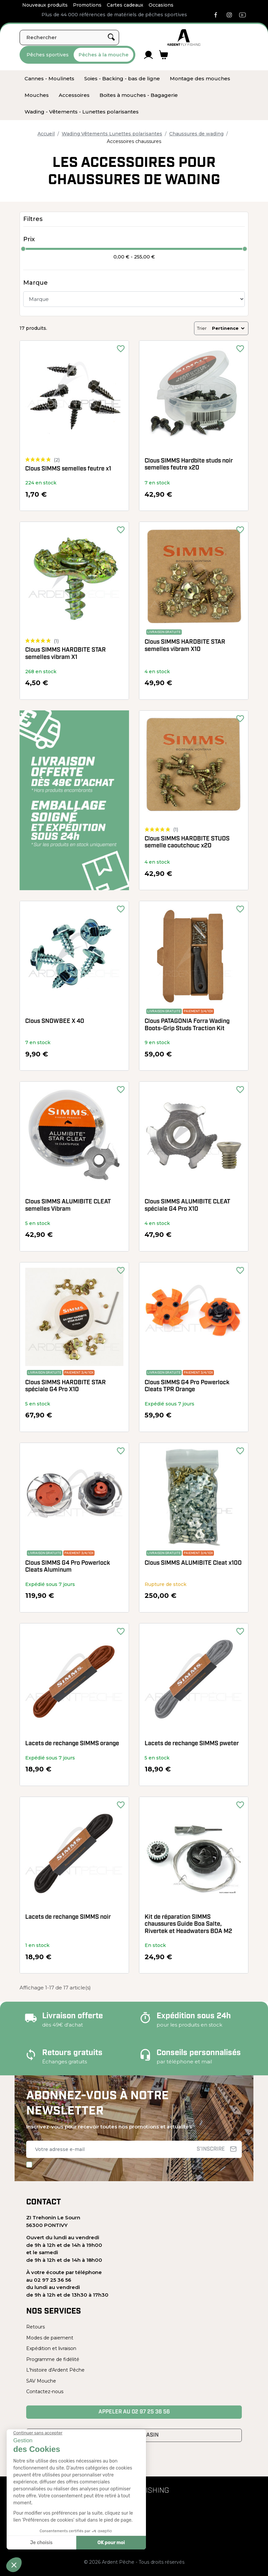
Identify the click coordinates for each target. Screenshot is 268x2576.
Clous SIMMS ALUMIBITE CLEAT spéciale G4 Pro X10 (187, 1205)
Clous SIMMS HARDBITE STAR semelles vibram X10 (185, 646)
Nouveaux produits (45, 5)
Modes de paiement (49, 2338)
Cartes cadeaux (125, 5)
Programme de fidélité (52, 2359)
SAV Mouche (41, 2381)
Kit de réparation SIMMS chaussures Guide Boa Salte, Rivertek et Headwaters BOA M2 (188, 1924)
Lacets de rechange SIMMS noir (68, 1917)
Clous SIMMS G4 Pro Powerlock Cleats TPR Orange (187, 1386)
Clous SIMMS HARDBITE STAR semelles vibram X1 (65, 654)
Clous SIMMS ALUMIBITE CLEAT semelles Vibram (68, 1205)
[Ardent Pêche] (183, 37)
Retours (35, 2327)
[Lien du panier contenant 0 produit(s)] (164, 55)
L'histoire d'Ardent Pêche (55, 2370)
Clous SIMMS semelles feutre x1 (68, 469)
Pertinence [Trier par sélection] (228, 328)
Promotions (87, 5)
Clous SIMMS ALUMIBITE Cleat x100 (193, 1563)
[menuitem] (49, 78)
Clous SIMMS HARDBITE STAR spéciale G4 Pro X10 (65, 1386)
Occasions (161, 5)
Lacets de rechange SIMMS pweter (192, 1744)
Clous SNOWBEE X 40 (54, 1021)
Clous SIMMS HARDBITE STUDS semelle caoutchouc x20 (187, 842)
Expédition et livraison (51, 2348)
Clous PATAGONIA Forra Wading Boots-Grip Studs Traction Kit (187, 1025)
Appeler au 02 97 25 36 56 (134, 2412)
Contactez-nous (44, 2392)
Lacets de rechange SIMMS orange (72, 1744)
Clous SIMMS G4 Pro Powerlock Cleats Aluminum (67, 1567)
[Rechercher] (69, 37)
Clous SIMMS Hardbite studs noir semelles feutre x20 (189, 464)
